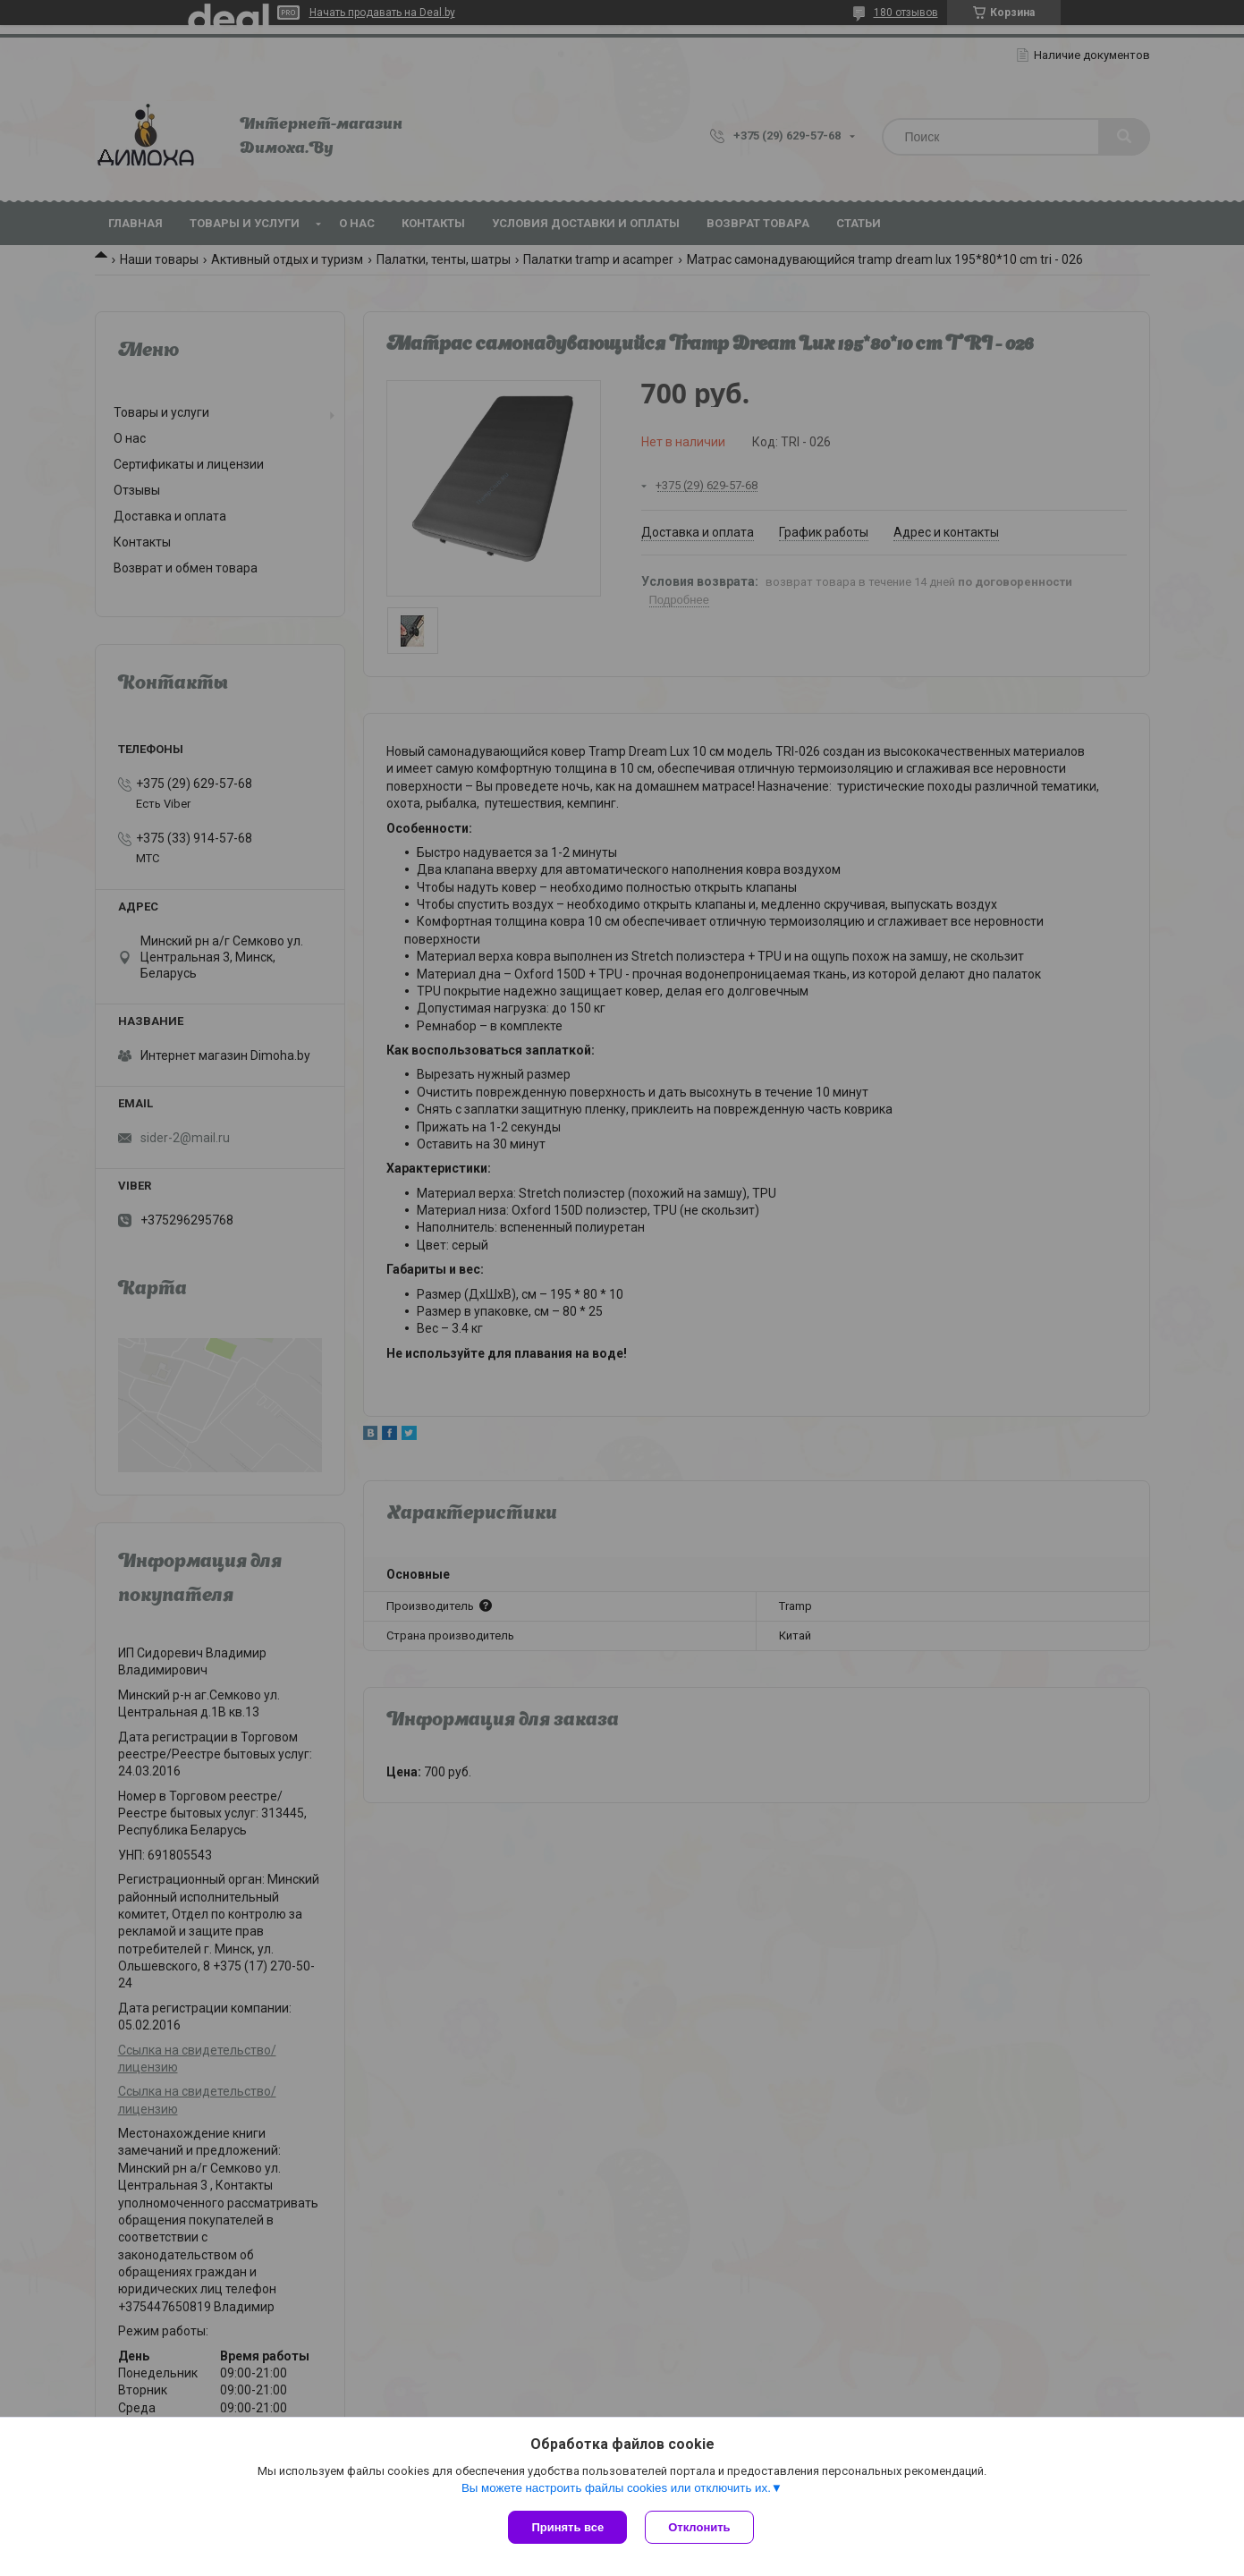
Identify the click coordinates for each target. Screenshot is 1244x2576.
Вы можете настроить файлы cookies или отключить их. (616, 2488)
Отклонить (699, 2527)
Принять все (567, 2527)
